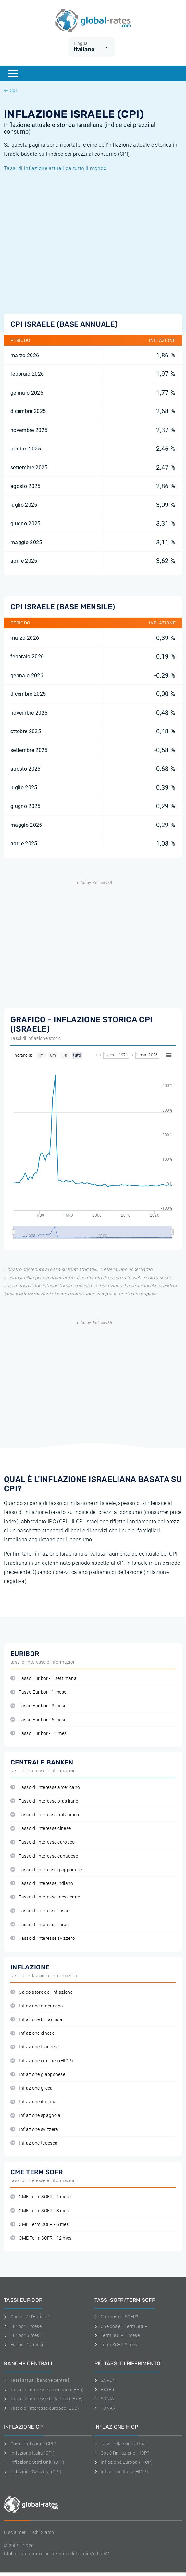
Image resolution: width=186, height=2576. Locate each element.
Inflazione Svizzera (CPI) (33, 2471)
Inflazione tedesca (33, 2143)
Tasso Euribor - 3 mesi (37, 1706)
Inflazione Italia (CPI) (29, 2453)
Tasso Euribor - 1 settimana (43, 1678)
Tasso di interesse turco (39, 1924)
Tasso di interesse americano (45, 1787)
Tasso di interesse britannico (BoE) (43, 2398)
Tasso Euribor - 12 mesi (39, 1733)
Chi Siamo (43, 2532)
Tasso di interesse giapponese (46, 1869)
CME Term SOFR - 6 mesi (40, 2224)
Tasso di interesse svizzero (42, 1938)
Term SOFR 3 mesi (116, 2344)
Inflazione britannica (36, 2019)
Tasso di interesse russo (39, 1910)
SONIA (104, 2398)
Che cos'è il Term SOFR (121, 2326)
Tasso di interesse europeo (42, 1842)
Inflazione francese (34, 2047)
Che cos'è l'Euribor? (27, 2316)
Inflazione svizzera (34, 2129)
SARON (105, 2380)
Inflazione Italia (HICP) (121, 2471)
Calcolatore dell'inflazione (41, 1992)
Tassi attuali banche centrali (36, 2380)
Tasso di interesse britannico (44, 1815)
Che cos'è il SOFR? (116, 2316)
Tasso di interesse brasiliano (44, 1801)
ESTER (104, 2389)
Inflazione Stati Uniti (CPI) (34, 2462)
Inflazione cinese (32, 2033)
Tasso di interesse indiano (41, 1883)
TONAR (105, 2408)
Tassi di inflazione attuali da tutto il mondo (55, 168)
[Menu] (13, 73)
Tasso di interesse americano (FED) (44, 2389)
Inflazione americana (36, 2006)
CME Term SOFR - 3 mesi (40, 2211)
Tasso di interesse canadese (44, 1856)
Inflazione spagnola (35, 2115)
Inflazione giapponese (37, 2074)
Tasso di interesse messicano (45, 1897)
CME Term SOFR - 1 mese (40, 2197)
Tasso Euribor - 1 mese (38, 1692)
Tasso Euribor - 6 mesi (37, 1720)
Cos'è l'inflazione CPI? (30, 2443)
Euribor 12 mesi (23, 2344)
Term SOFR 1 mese (117, 2335)
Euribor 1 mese (23, 2326)
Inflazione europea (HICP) (41, 2061)
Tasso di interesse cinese (40, 1828)
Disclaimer (15, 2532)
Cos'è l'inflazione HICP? (121, 2453)
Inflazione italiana (33, 2102)
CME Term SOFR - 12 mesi (41, 2238)
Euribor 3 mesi (22, 2335)
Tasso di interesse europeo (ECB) (41, 2408)
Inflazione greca (31, 2088)
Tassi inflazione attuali (121, 2443)
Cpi (10, 90)
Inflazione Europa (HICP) (123, 2462)
